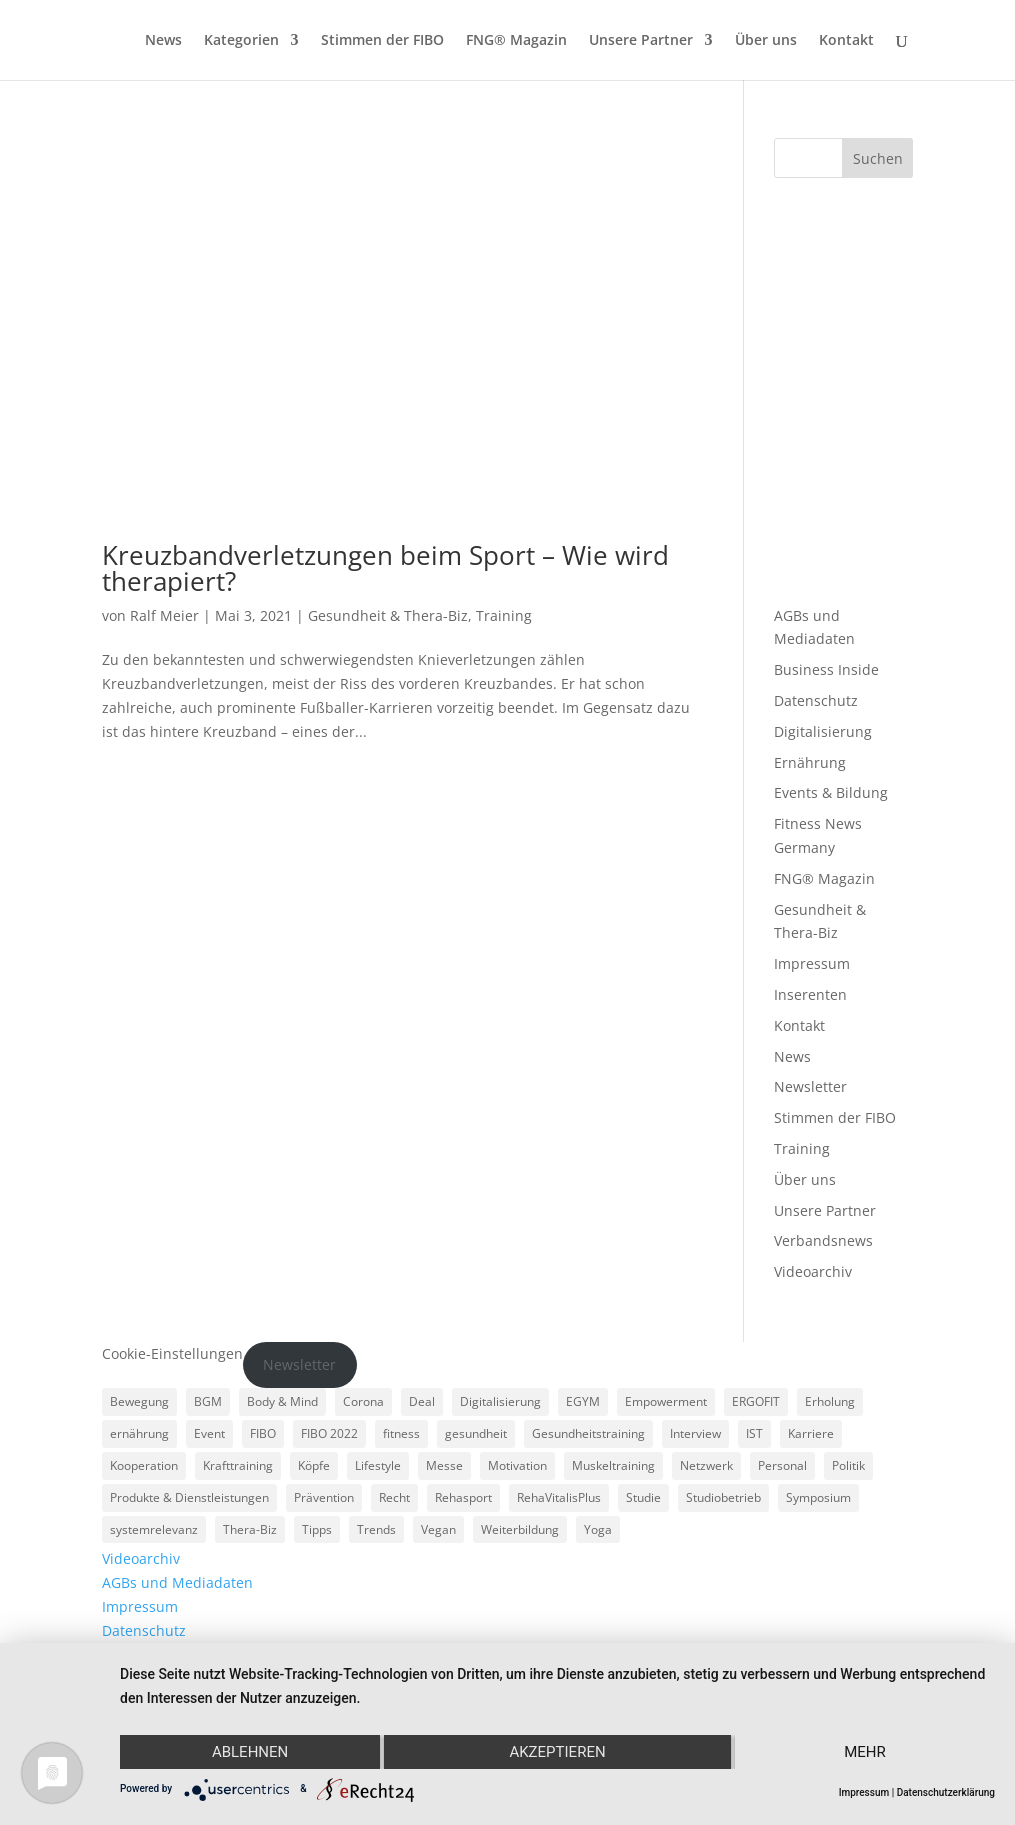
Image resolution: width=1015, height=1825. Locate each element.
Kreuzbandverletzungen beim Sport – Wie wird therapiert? (385, 568)
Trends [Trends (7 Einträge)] (376, 1529)
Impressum (812, 963)
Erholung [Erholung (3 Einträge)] (830, 1401)
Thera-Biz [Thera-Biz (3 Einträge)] (250, 1529)
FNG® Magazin (516, 41)
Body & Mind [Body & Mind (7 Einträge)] (282, 1401)
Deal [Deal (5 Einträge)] (422, 1401)
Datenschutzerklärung (946, 1792)
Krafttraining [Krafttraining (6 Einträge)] (238, 1465)
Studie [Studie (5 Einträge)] (643, 1497)
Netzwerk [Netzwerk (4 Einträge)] (706, 1465)
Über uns (766, 41)
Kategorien (241, 41)
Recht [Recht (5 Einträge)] (394, 1497)
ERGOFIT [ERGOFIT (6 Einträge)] (756, 1401)
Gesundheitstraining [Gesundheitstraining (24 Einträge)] (588, 1433)
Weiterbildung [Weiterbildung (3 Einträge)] (520, 1529)
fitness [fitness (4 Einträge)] (401, 1433)
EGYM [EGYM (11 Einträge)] (583, 1401)
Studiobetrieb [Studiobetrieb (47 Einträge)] (723, 1497)
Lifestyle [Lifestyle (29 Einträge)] (378, 1465)
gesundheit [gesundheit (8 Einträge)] (476, 1433)
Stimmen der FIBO (382, 41)
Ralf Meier (164, 615)
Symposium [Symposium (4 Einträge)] (818, 1497)
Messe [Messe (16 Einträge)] (444, 1465)
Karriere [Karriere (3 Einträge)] (811, 1433)
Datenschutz (816, 700)
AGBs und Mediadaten (177, 1582)
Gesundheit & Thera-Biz (388, 615)
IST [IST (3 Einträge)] (754, 1433)
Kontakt (846, 41)
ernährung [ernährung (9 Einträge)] (139, 1433)
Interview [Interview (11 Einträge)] (695, 1433)
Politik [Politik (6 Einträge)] (848, 1465)
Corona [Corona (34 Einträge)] (363, 1401)
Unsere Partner (641, 41)
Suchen (878, 158)
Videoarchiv (813, 1271)
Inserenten (810, 994)
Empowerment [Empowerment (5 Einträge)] (666, 1401)
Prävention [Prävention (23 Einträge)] (324, 1497)
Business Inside (826, 669)
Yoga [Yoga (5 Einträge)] (598, 1529)
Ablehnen (250, 1752)
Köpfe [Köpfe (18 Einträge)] (314, 1465)
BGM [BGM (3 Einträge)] (208, 1401)
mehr (865, 1752)
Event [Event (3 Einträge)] (209, 1433)
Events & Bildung (831, 792)
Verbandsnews (823, 1240)
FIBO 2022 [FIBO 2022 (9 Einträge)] (329, 1433)
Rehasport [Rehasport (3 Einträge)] (463, 1497)
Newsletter (810, 1086)
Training (504, 615)
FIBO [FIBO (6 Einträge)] (263, 1433)
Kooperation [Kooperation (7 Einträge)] (144, 1465)
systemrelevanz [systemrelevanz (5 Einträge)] (154, 1529)
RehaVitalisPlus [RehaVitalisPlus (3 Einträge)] (559, 1497)
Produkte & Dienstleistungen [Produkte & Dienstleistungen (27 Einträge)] (189, 1497)
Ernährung (810, 762)
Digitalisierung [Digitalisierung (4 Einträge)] (500, 1401)
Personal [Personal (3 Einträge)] (782, 1465)
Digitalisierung (823, 731)
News (163, 41)
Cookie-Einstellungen (172, 1353)
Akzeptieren (557, 1752)
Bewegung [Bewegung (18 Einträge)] (139, 1401)
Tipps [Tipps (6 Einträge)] (317, 1529)
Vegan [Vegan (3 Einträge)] (438, 1529)
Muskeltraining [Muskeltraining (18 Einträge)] (613, 1465)
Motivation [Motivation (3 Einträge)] (517, 1465)
